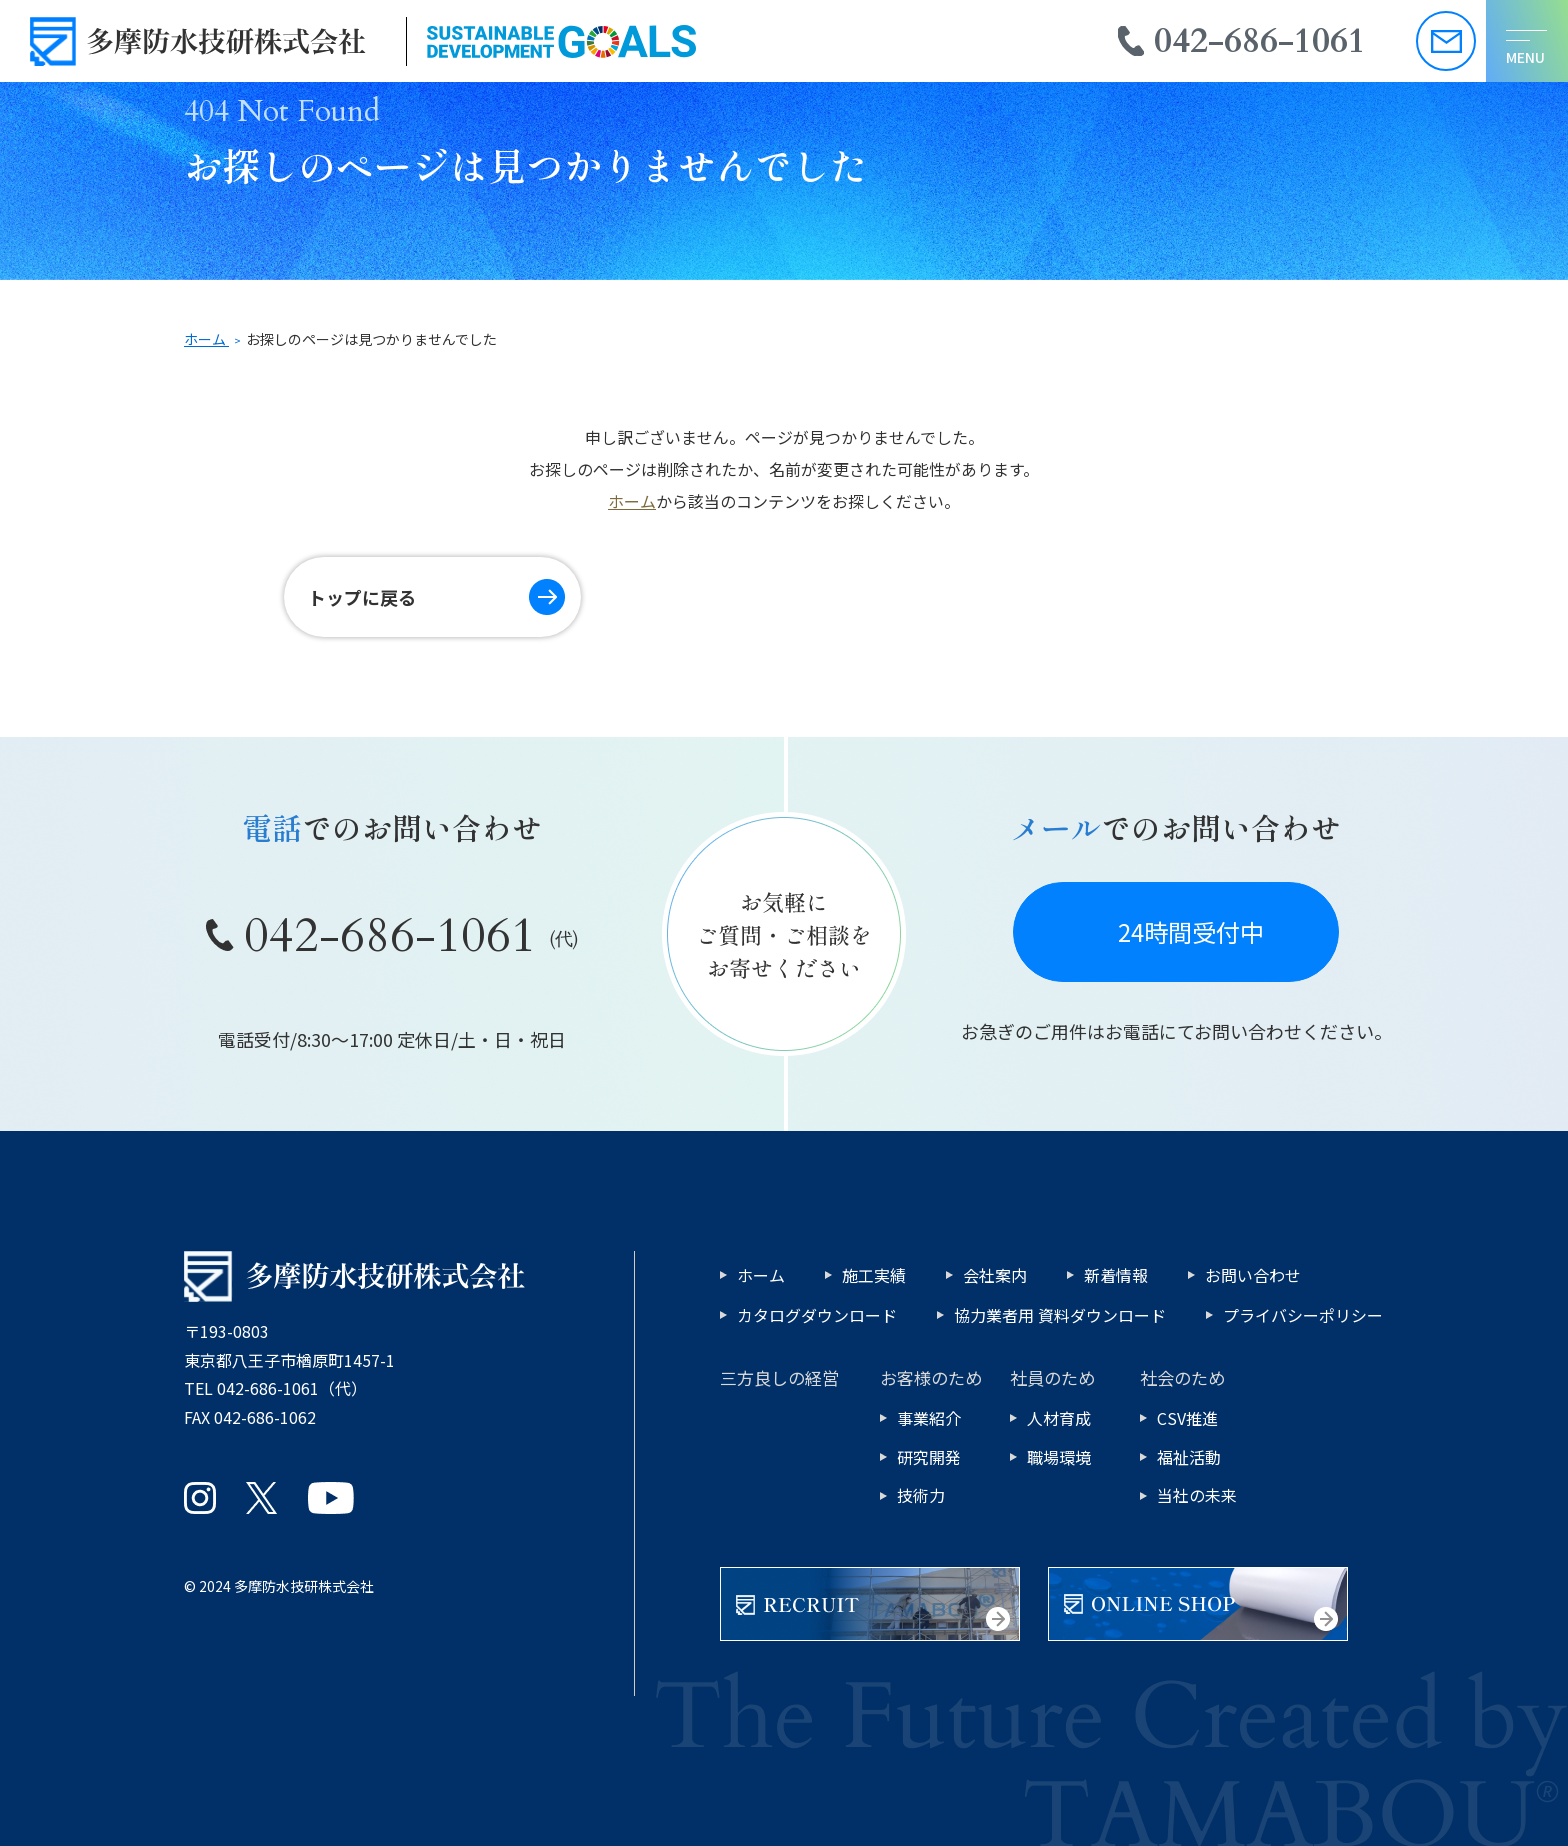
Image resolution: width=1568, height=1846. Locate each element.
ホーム (632, 501)
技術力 (921, 1495)
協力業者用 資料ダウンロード (1060, 1315)
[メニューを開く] (1527, 41)
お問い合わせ (1253, 1275)
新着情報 (1116, 1275)
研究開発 (929, 1457)
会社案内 (995, 1275)
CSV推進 (1187, 1418)
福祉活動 (1189, 1457)
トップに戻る (362, 597)
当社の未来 (1197, 1495)
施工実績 (874, 1275)
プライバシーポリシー (1303, 1315)
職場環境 (1059, 1457)
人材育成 (1059, 1418)
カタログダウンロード (817, 1315)
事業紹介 (929, 1418)
